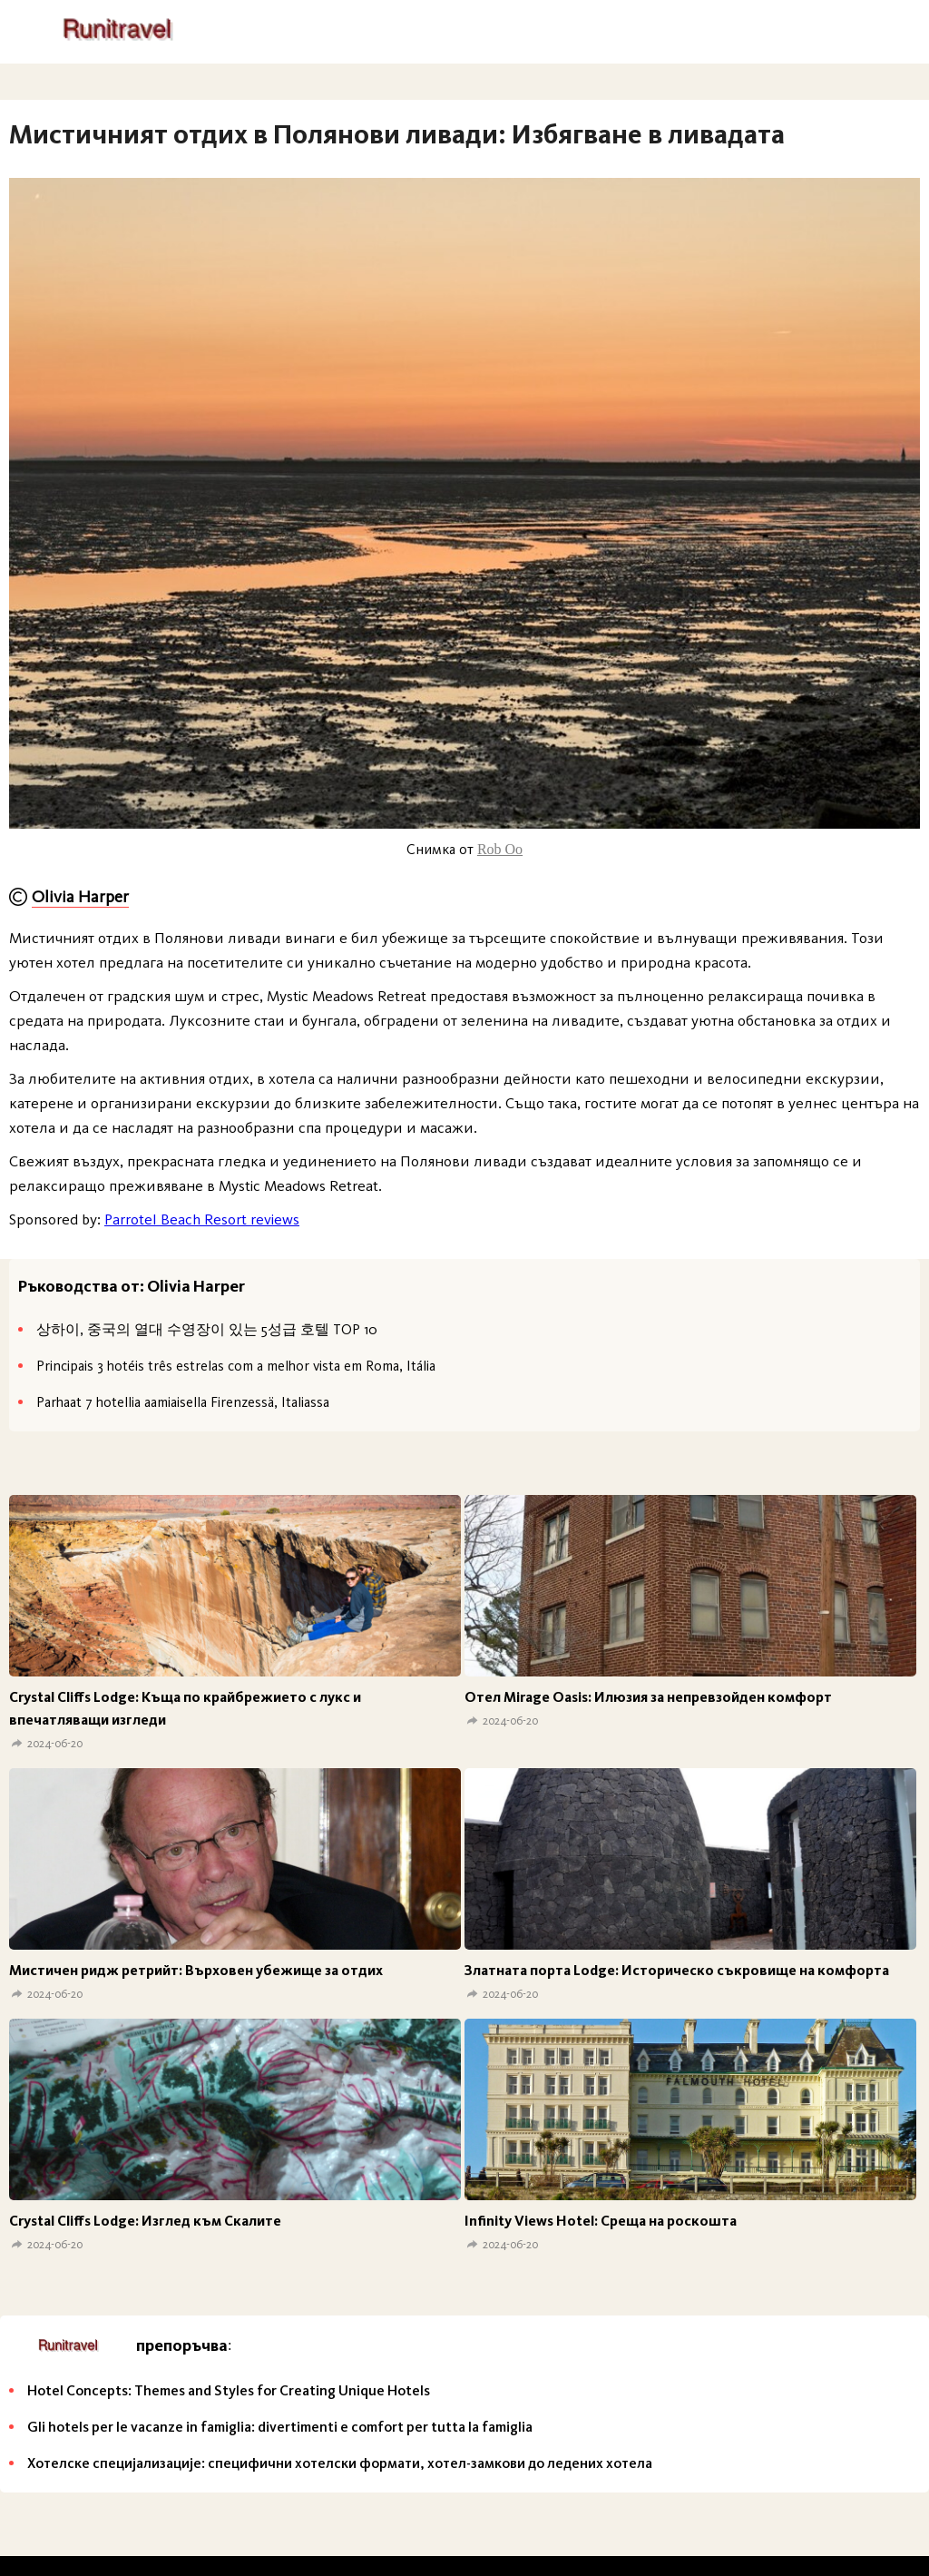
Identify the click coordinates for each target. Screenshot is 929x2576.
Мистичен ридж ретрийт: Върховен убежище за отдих (196, 1970)
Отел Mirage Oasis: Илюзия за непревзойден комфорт (648, 1697)
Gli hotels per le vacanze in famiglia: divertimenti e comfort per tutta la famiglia (280, 2426)
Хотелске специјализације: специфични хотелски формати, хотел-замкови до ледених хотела (339, 2463)
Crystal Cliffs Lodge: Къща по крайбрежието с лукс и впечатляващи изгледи (185, 1708)
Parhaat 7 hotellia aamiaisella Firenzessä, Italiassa (182, 1402)
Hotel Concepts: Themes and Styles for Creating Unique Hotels (228, 2390)
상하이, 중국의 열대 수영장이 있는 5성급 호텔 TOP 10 (206, 1329)
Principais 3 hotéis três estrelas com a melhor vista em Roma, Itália (235, 1365)
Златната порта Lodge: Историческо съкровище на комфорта (676, 1970)
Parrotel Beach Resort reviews (201, 1219)
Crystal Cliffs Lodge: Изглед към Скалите (145, 2220)
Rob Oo (500, 849)
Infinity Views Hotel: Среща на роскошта (600, 2220)
